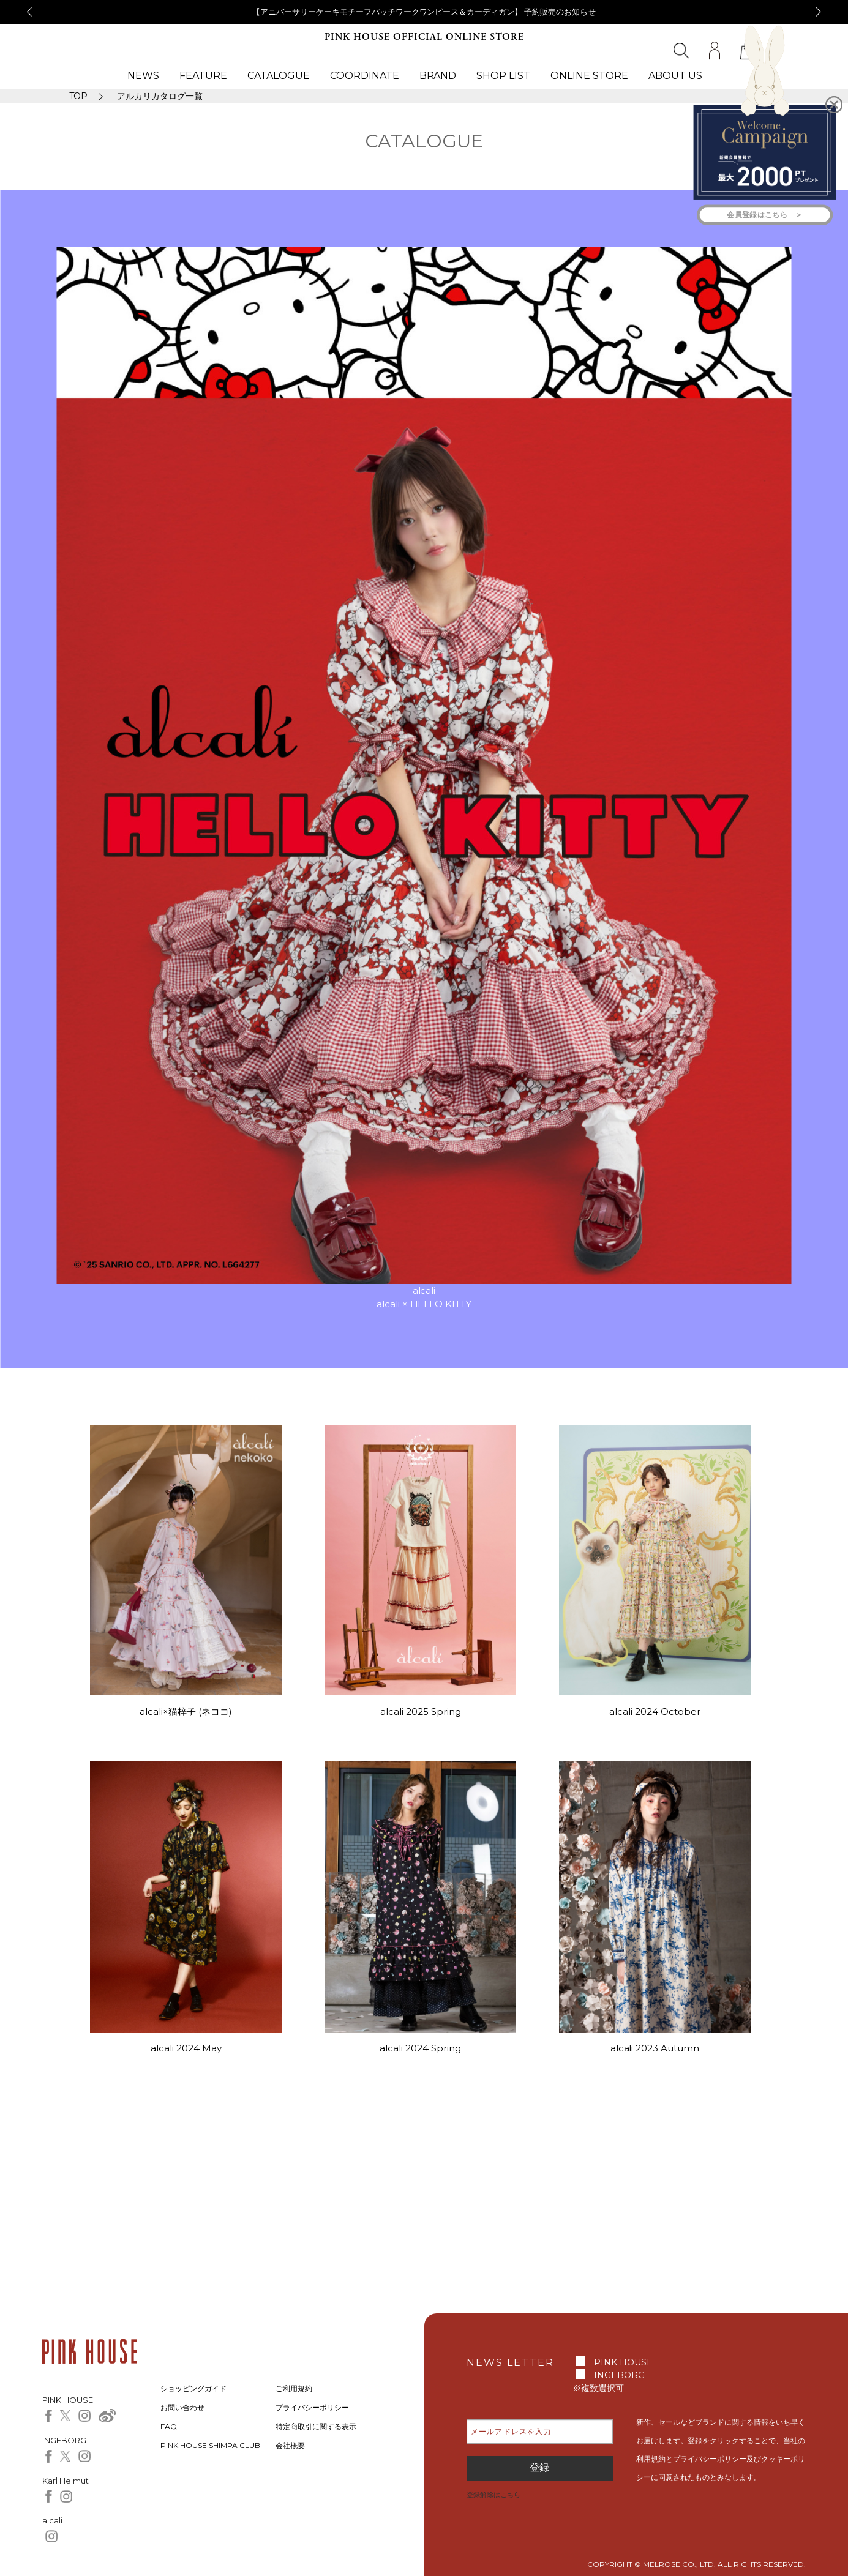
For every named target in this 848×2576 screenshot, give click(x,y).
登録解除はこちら (493, 2494)
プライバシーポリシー (312, 2407)
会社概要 (290, 2445)
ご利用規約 (294, 2388)
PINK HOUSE (623, 2362)
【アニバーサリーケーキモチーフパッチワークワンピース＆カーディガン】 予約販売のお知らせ (424, 12)
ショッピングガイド (193, 2388)
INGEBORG (619, 2375)
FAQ (168, 2426)
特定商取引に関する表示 (316, 2426)
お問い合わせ (182, 2407)
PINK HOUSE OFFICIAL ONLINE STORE (424, 37)
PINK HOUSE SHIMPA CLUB (210, 2445)
